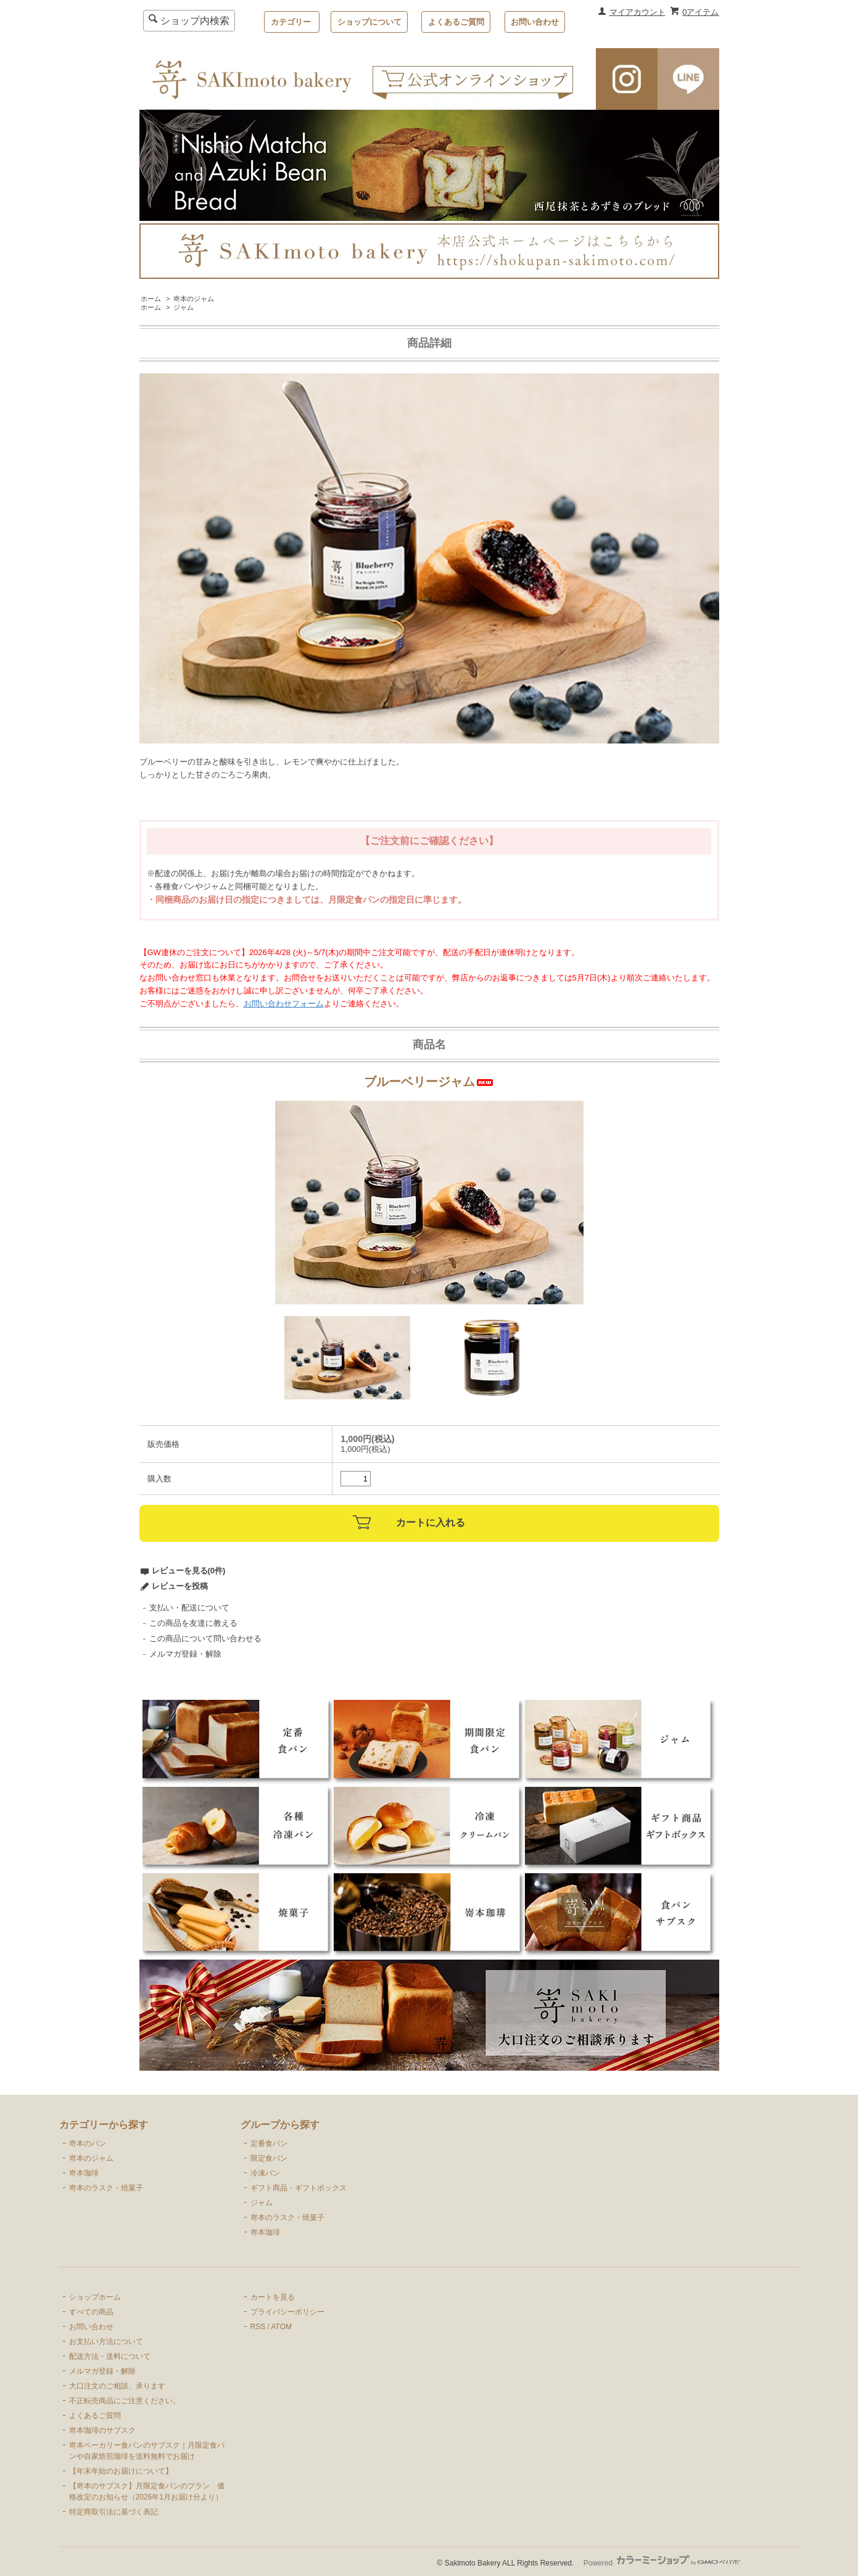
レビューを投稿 (180, 1586)
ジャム (183, 307)
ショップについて (369, 22)
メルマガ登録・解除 (185, 1654)
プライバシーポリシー (287, 2312)
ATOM (281, 2326)
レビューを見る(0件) (189, 1570)
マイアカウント (637, 12)
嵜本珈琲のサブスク (102, 2430)
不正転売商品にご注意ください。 (124, 2400)
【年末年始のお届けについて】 (121, 2471)
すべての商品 (91, 2312)
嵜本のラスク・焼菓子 (106, 2188)
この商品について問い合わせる (205, 1638)
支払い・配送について (189, 1607)
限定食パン (268, 2158)
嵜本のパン (87, 2143)
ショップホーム (95, 2297)
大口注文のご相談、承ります (117, 2386)
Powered (662, 2563)
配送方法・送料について (110, 2356)
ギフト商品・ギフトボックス (298, 2188)
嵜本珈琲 (84, 2173)
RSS (258, 2326)
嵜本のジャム (193, 298)
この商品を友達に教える (193, 1623)
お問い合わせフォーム (284, 1003)
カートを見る (272, 2297)
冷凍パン (265, 2173)
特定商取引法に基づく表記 (113, 2512)
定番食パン (268, 2143)
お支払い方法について (106, 2341)
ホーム (151, 298)
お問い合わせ (535, 22)
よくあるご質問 (456, 22)
